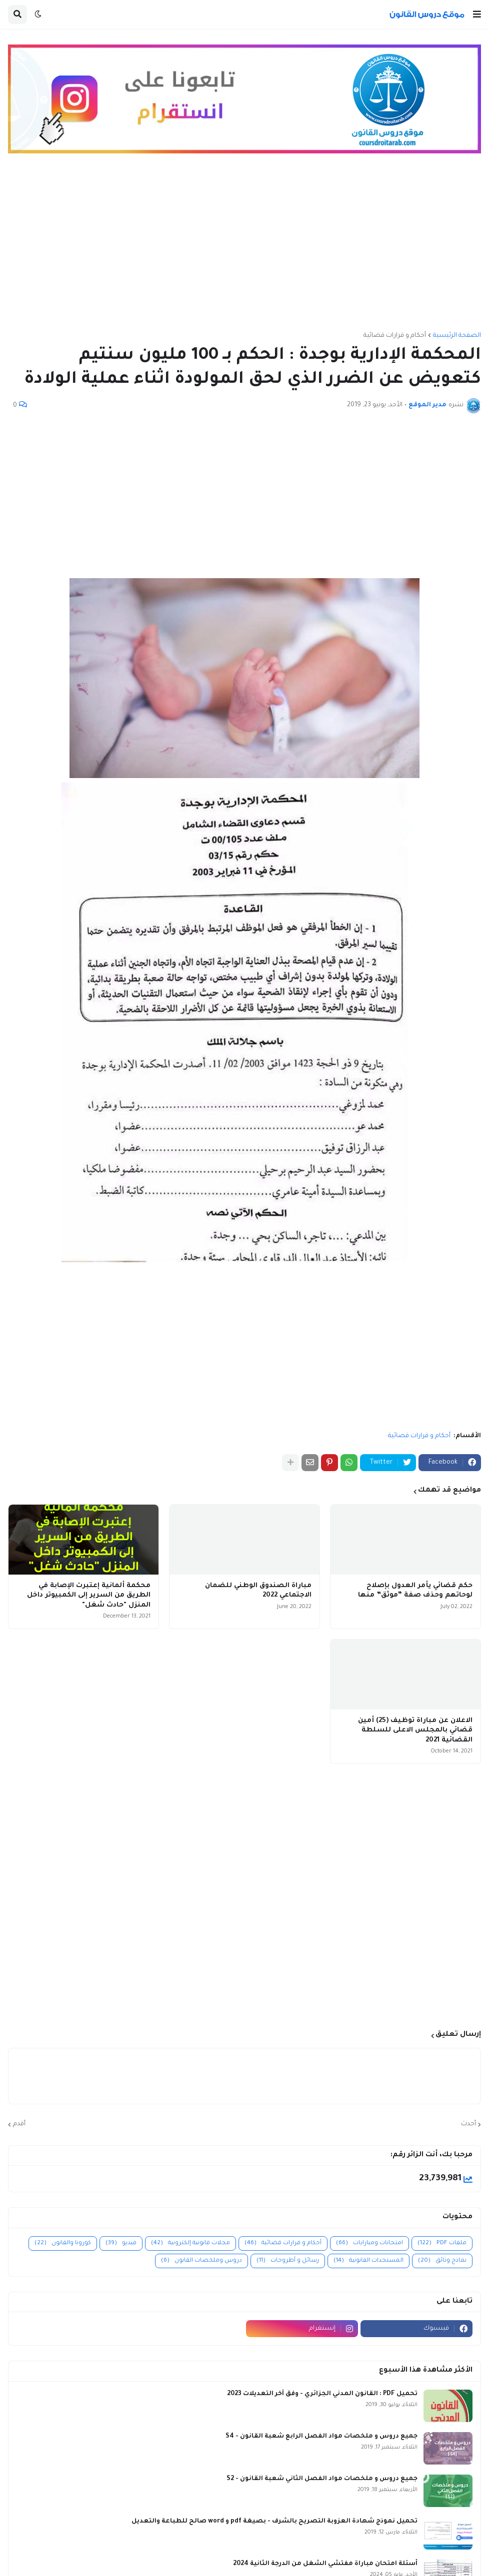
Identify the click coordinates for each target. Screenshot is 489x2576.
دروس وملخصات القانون (201, 2261)
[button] (477, 14)
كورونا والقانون (62, 2243)
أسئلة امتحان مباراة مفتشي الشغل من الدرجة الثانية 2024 (325, 2564)
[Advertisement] (244, 247)
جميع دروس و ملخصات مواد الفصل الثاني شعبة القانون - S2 (322, 2479)
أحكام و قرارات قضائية (395, 335)
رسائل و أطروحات (287, 2261)
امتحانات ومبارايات (369, 2243)
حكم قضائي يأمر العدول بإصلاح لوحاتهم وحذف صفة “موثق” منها (415, 1591)
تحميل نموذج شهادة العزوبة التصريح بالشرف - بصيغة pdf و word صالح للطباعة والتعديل (275, 2521)
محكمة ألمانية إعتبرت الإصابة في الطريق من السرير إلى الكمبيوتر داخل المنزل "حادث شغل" (88, 1595)
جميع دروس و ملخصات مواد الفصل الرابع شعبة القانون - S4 (322, 2436)
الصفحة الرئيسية (457, 335)
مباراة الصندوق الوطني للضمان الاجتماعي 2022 (258, 1591)
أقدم (19, 2124)
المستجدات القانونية (369, 2261)
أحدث (468, 2124)
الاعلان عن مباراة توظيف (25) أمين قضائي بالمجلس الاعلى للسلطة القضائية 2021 (415, 1730)
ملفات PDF (442, 2243)
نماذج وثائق (442, 2261)
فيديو (121, 2243)
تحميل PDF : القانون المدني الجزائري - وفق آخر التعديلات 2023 (322, 2394)
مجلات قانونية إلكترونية (190, 2243)
